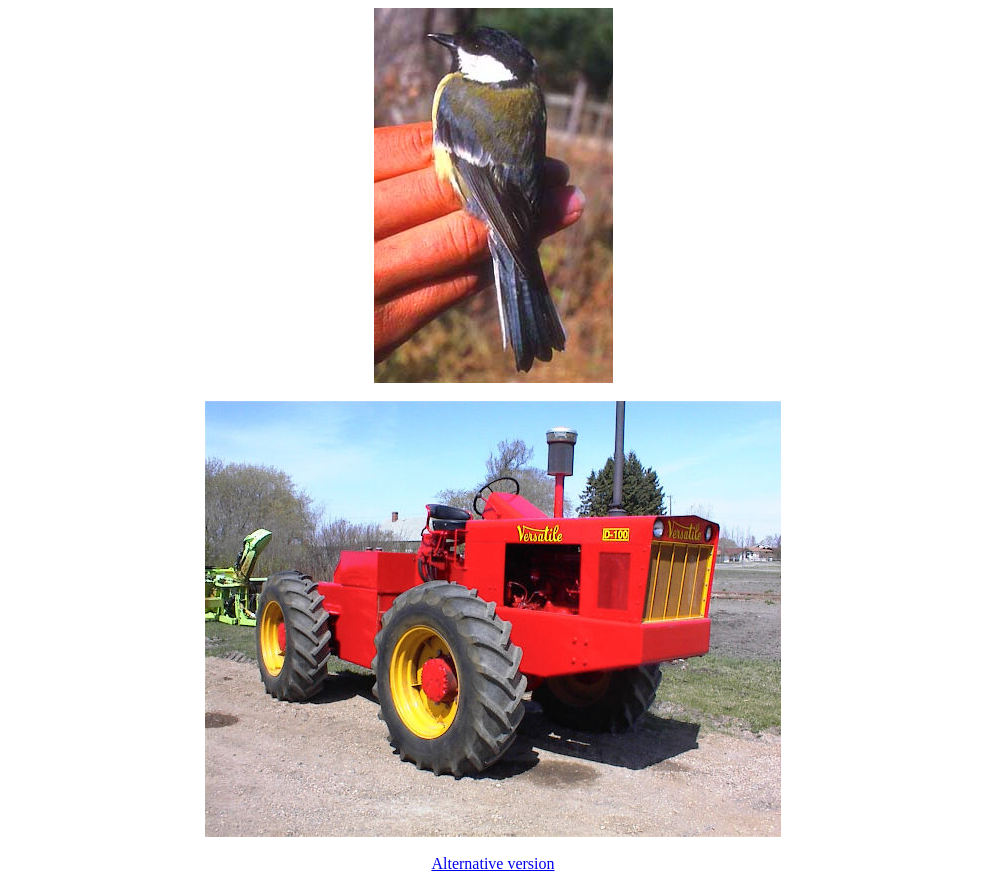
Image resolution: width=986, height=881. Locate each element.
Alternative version (492, 863)
